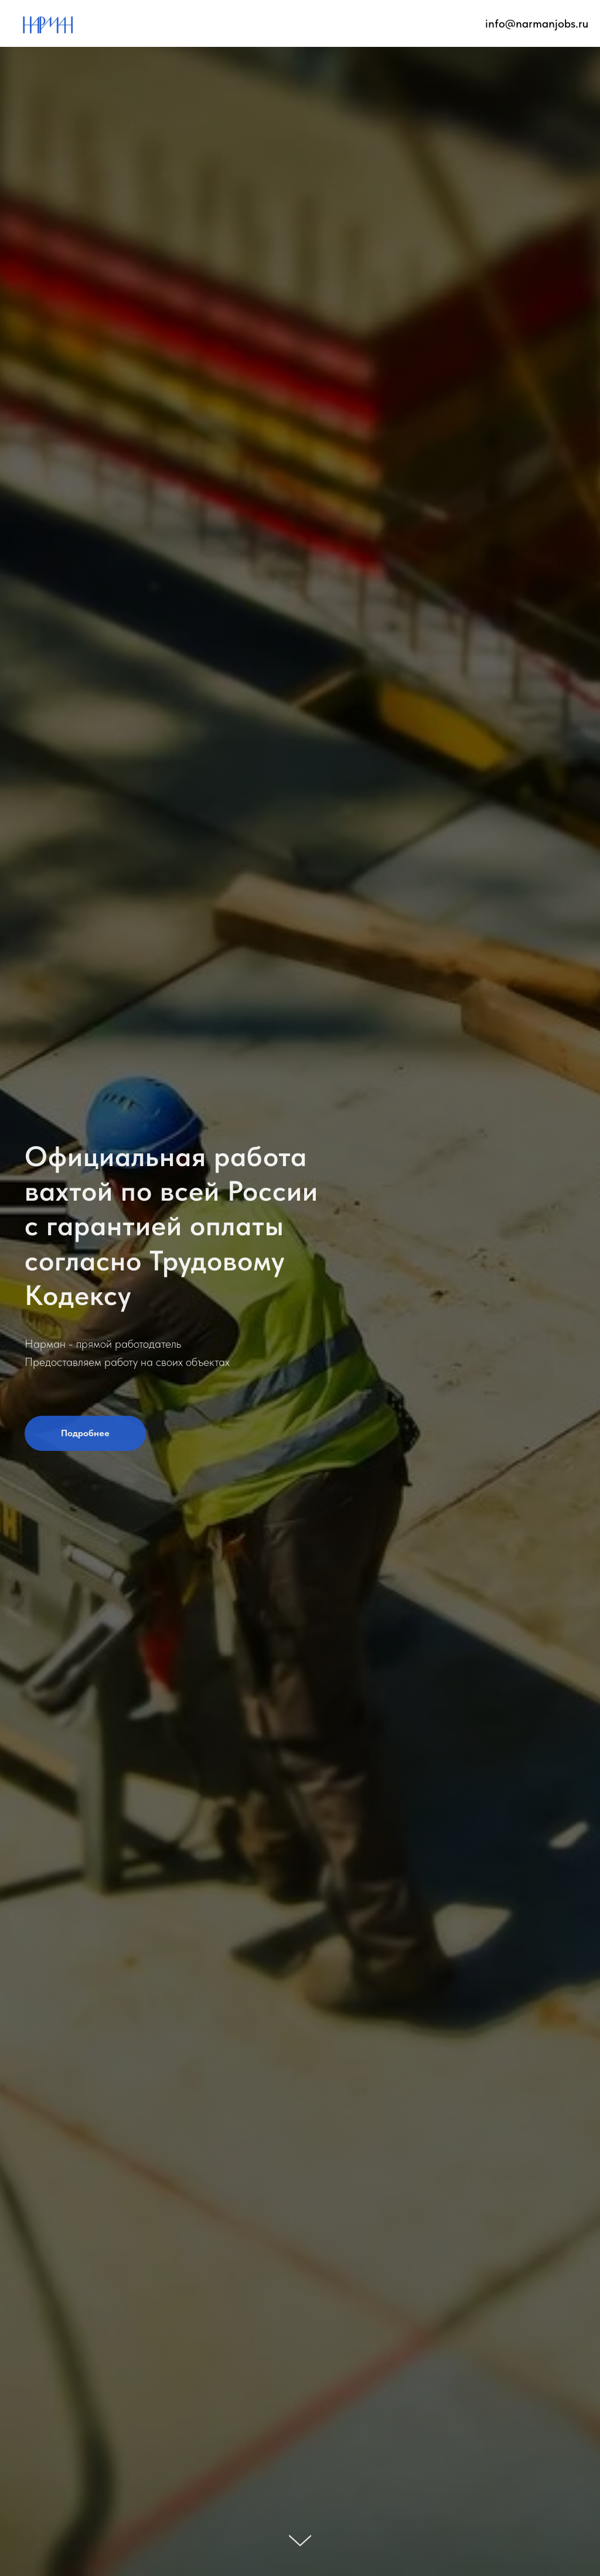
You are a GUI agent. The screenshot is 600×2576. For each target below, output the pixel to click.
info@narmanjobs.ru (536, 23)
